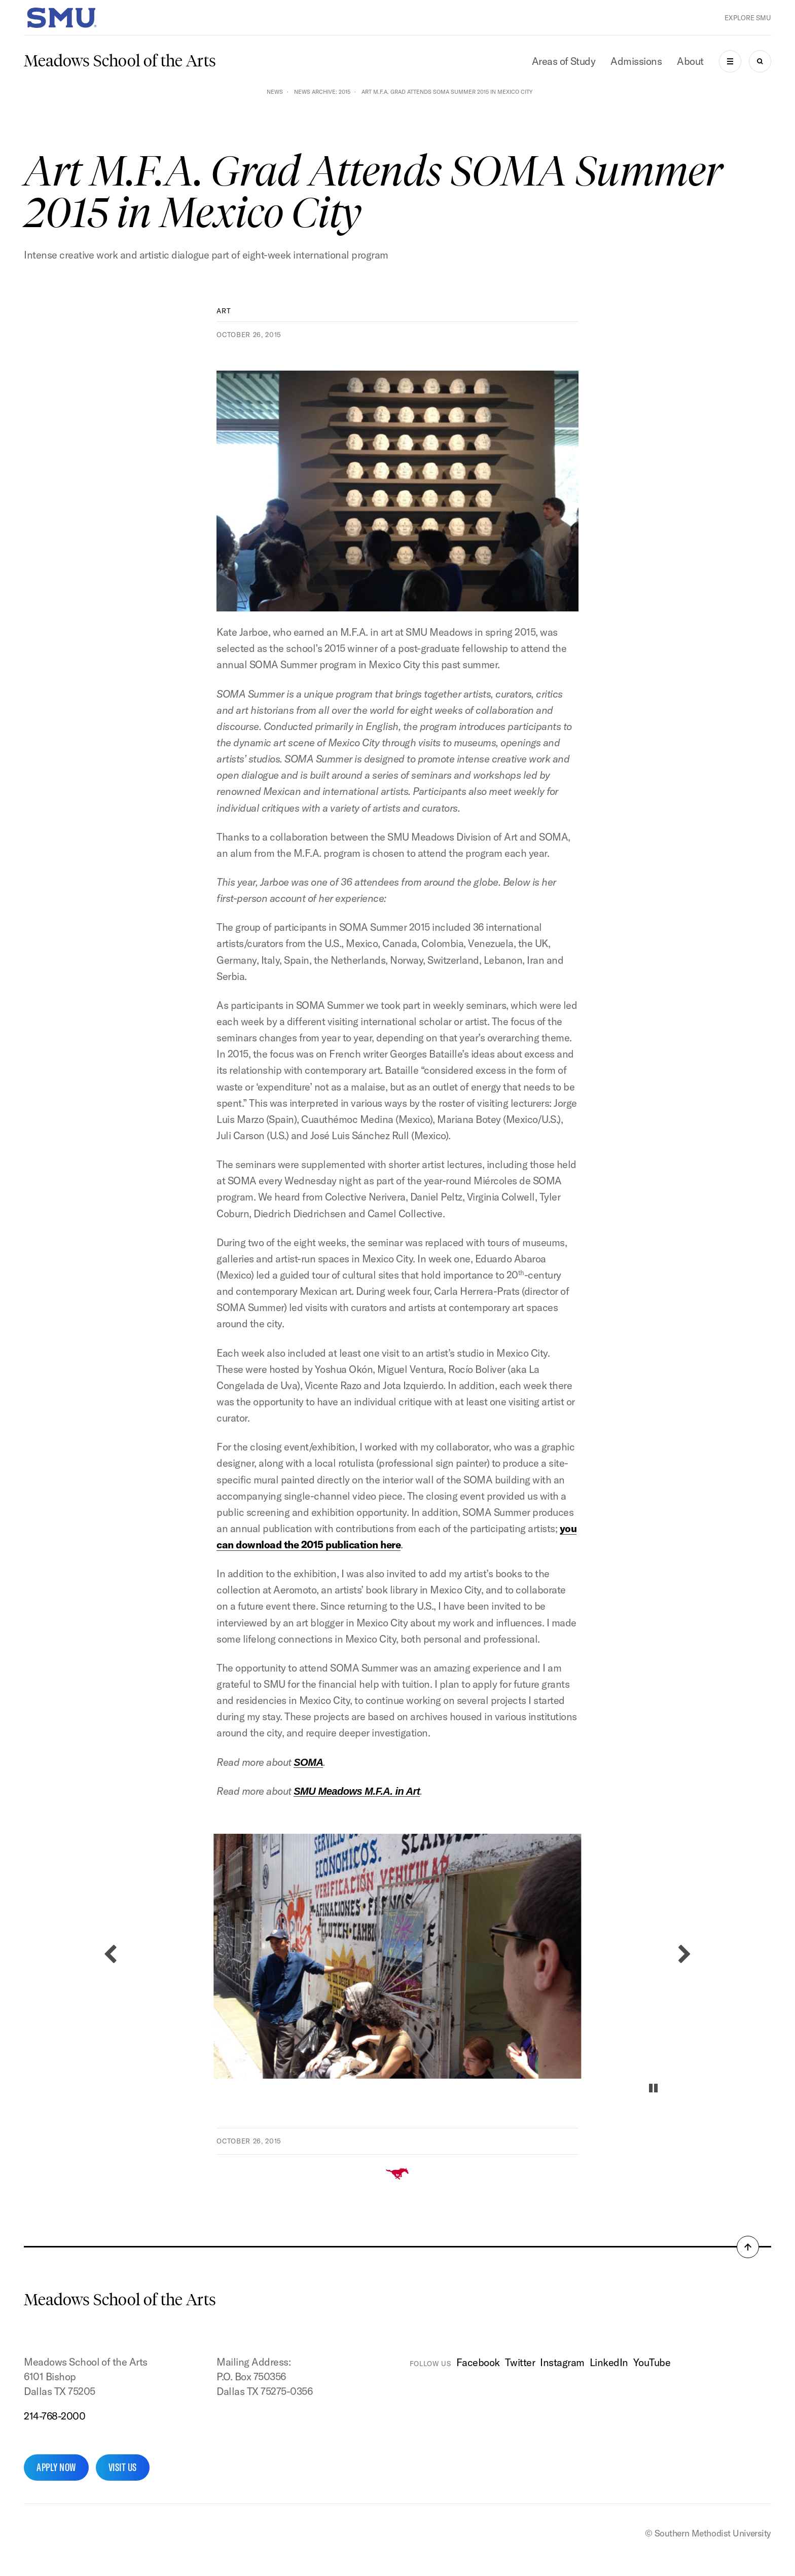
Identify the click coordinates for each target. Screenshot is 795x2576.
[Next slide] (685, 1954)
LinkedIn (609, 2362)
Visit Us (123, 2467)
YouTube (651, 2362)
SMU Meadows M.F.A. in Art (357, 1791)
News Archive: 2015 (322, 91)
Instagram (562, 2362)
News (275, 91)
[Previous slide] (110, 1954)
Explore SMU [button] (748, 18)
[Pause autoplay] (653, 2088)
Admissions (636, 61)
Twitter (520, 2362)
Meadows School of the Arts (120, 61)
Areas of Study (564, 61)
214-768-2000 (54, 2416)
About (690, 61)
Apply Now (56, 2467)
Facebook (478, 2362)
